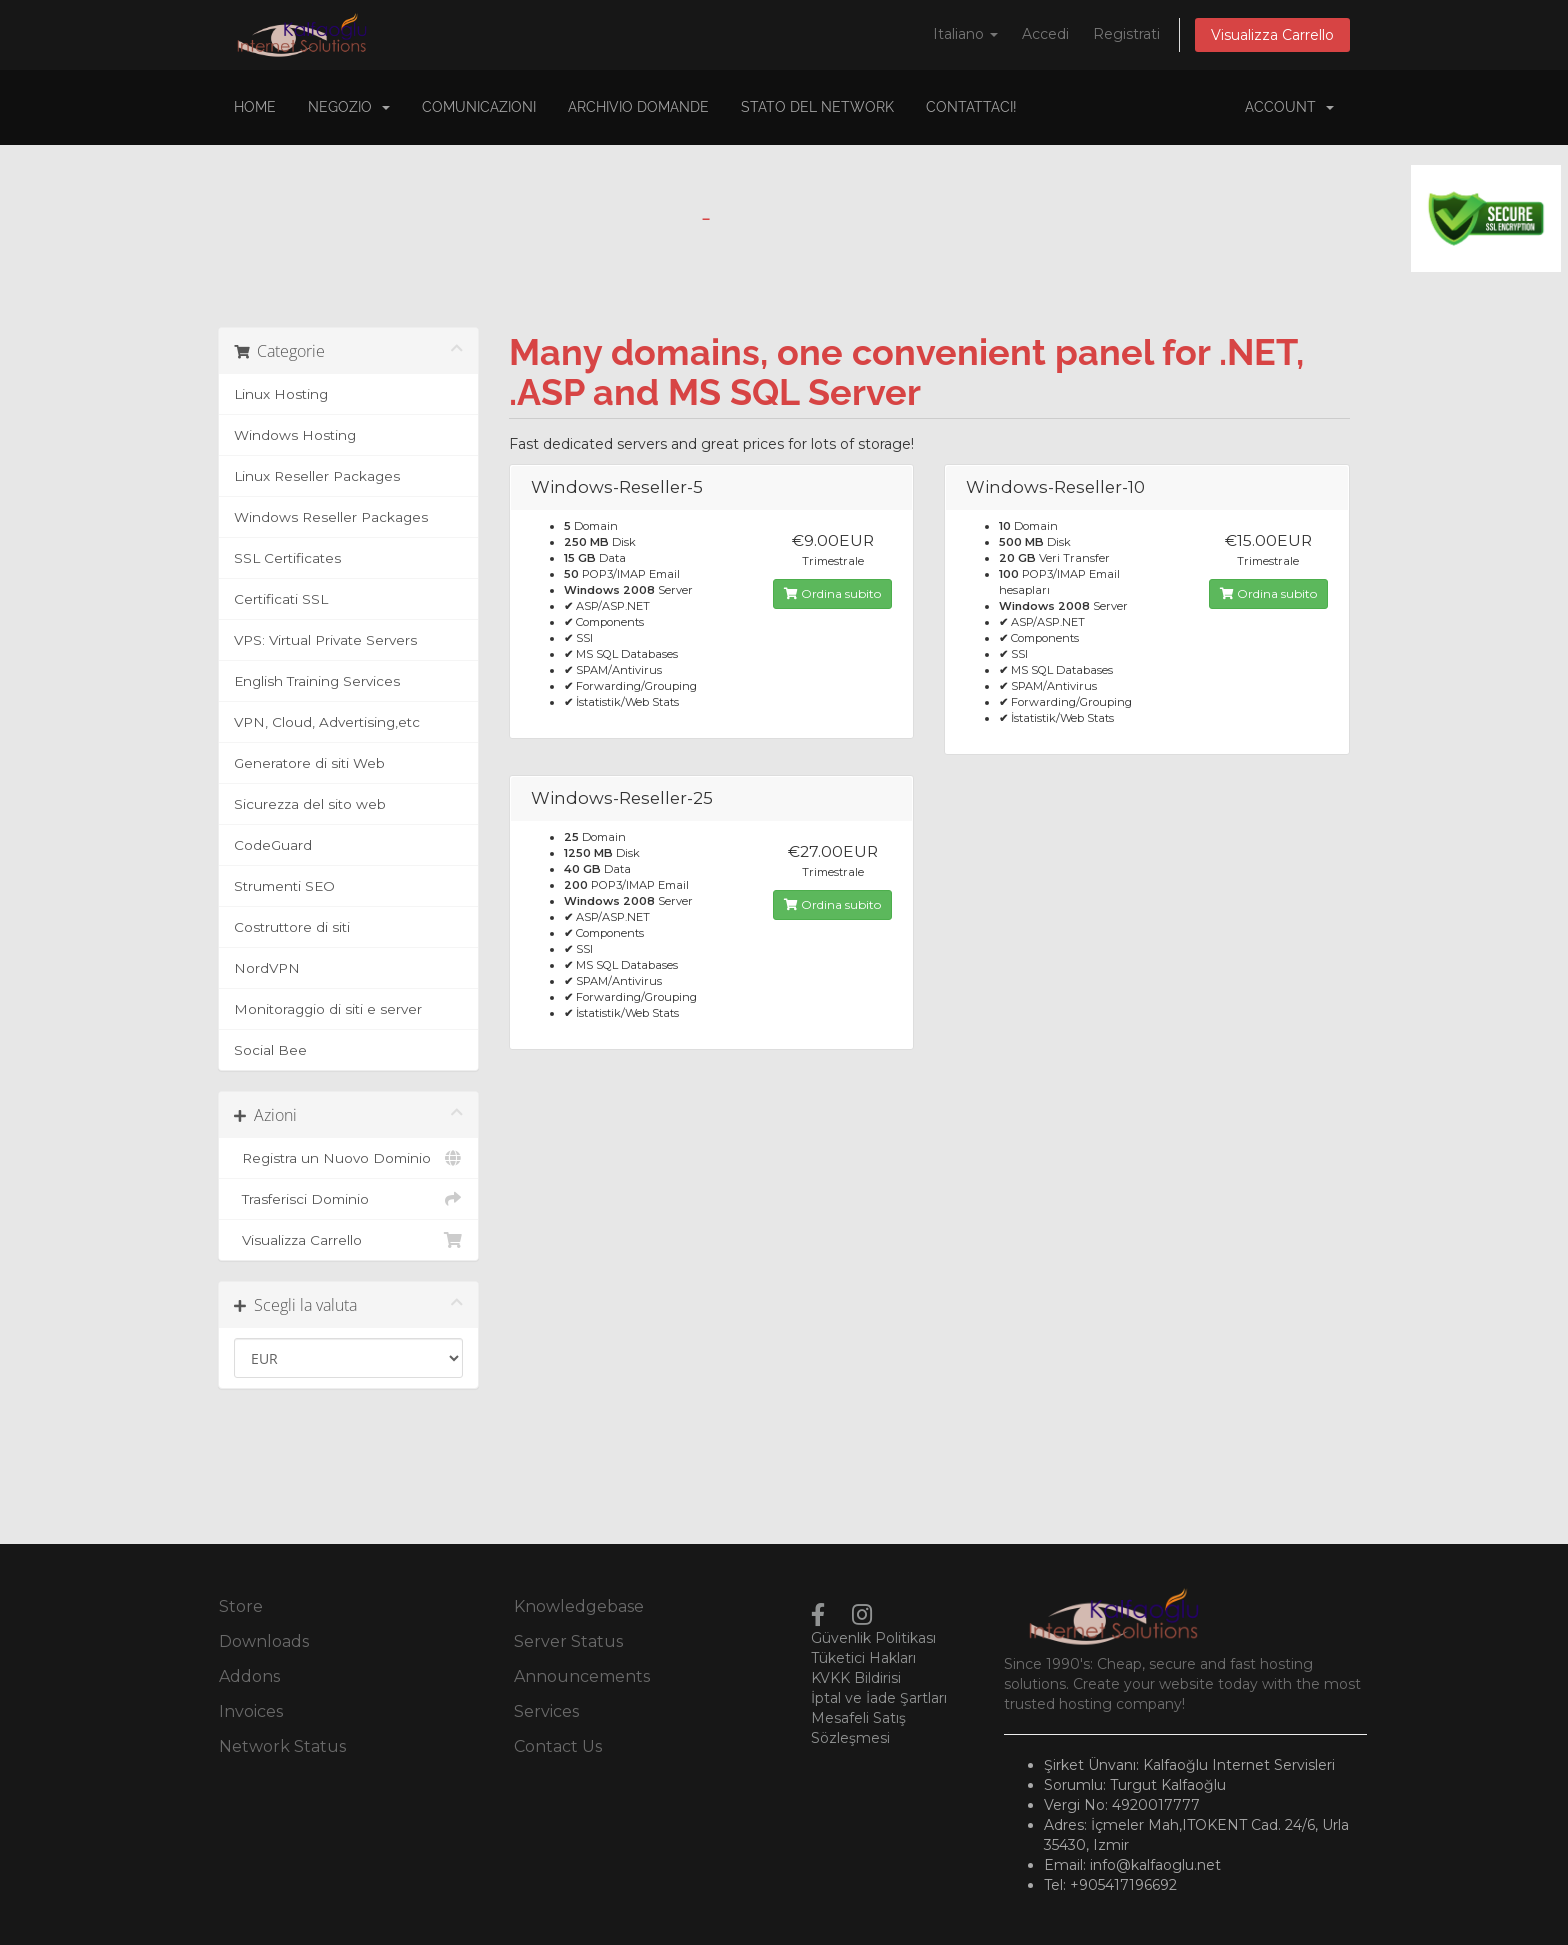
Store (241, 1606)
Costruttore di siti (292, 927)
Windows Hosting (295, 435)
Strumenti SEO (284, 886)
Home (255, 107)
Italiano (965, 34)
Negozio (349, 107)
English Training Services (317, 681)
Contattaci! (971, 107)
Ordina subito (832, 593)
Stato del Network (817, 107)
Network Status (282, 1746)
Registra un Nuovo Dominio (348, 1158)
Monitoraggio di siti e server (328, 1009)
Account (1289, 107)
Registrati (1126, 34)
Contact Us (558, 1746)
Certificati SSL (281, 599)
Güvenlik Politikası (873, 1638)
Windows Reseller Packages (331, 517)
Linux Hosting (281, 394)
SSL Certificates (287, 558)
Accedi (1045, 34)
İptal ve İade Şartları (879, 1698)
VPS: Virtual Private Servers (325, 640)
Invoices (251, 1711)
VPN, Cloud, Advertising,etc (327, 722)
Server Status (568, 1641)
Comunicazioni (479, 107)
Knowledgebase (579, 1606)
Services (546, 1711)
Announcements (582, 1676)
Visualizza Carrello (1272, 35)
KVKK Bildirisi (856, 1678)
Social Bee (270, 1050)
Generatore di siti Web (309, 763)
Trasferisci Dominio (348, 1199)
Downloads (264, 1641)
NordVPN (267, 968)
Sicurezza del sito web (310, 804)
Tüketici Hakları (863, 1658)
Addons (249, 1676)
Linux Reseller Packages (317, 476)
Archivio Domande (638, 107)
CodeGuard (273, 845)
